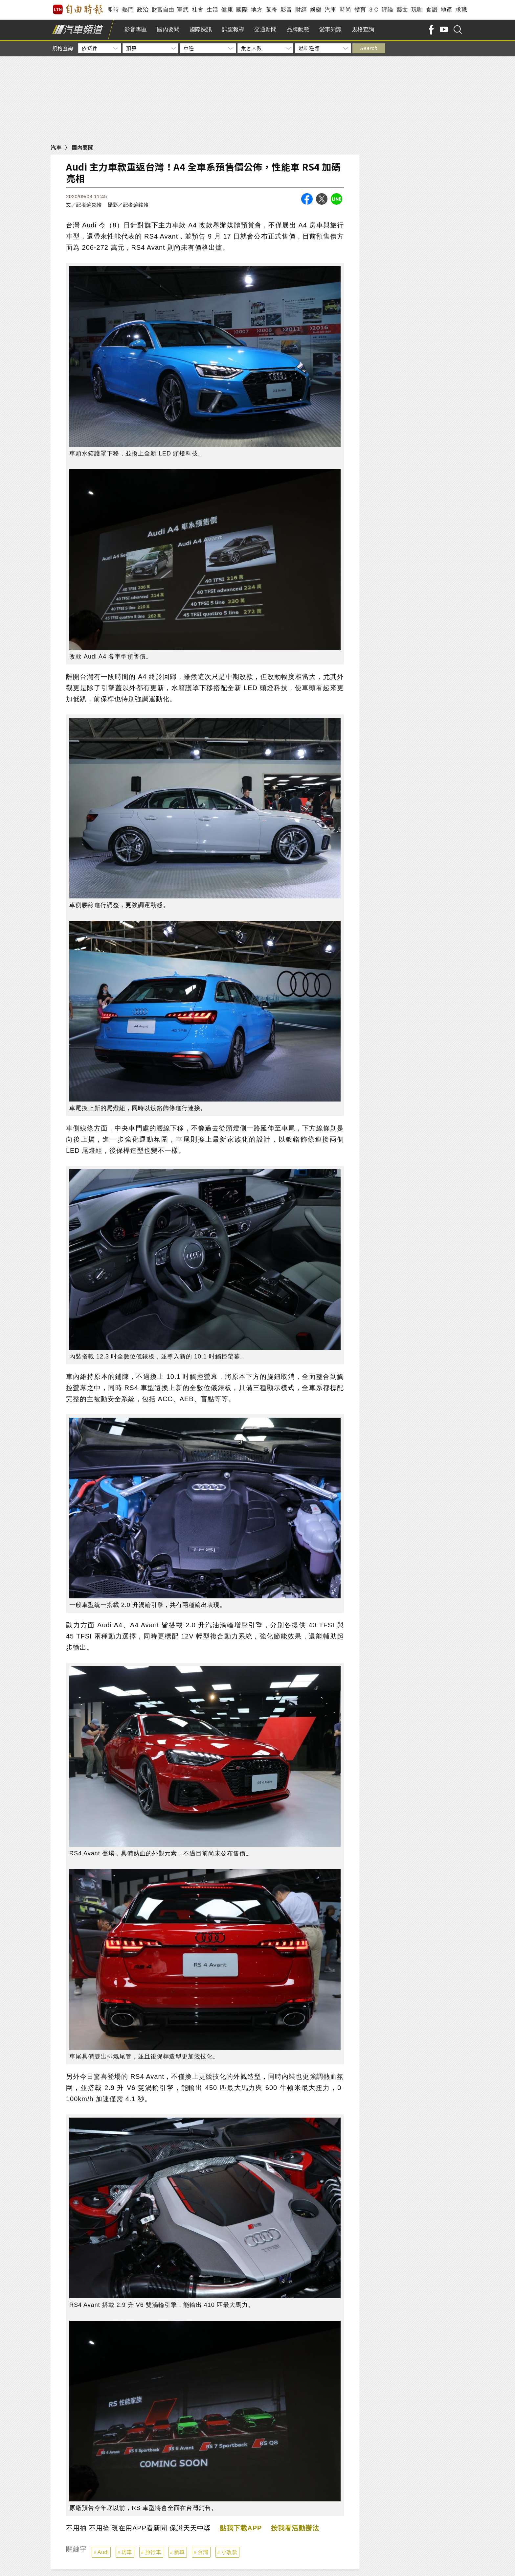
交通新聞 (265, 29)
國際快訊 (201, 29)
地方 (256, 10)
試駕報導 (233, 29)
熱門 (128, 10)
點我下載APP (241, 2528)
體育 (360, 10)
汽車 (330, 10)
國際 (242, 10)
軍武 (183, 10)
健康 (227, 10)
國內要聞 (168, 29)
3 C (373, 10)
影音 (286, 10)
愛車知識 (330, 29)
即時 (113, 10)
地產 (446, 10)
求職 (461, 10)
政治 (142, 10)
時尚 (345, 10)
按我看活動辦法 (295, 2528)
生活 (212, 10)
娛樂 (316, 10)
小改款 (229, 2552)
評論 (387, 10)
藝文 (402, 10)
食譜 (431, 10)
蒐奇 (271, 10)
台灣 (203, 2552)
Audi (103, 2552)
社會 (197, 10)
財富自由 (163, 10)
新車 (179, 2552)
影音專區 (135, 29)
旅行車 (153, 2552)
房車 (127, 2552)
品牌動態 (298, 29)
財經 (301, 10)
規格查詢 (363, 29)
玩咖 (417, 10)
